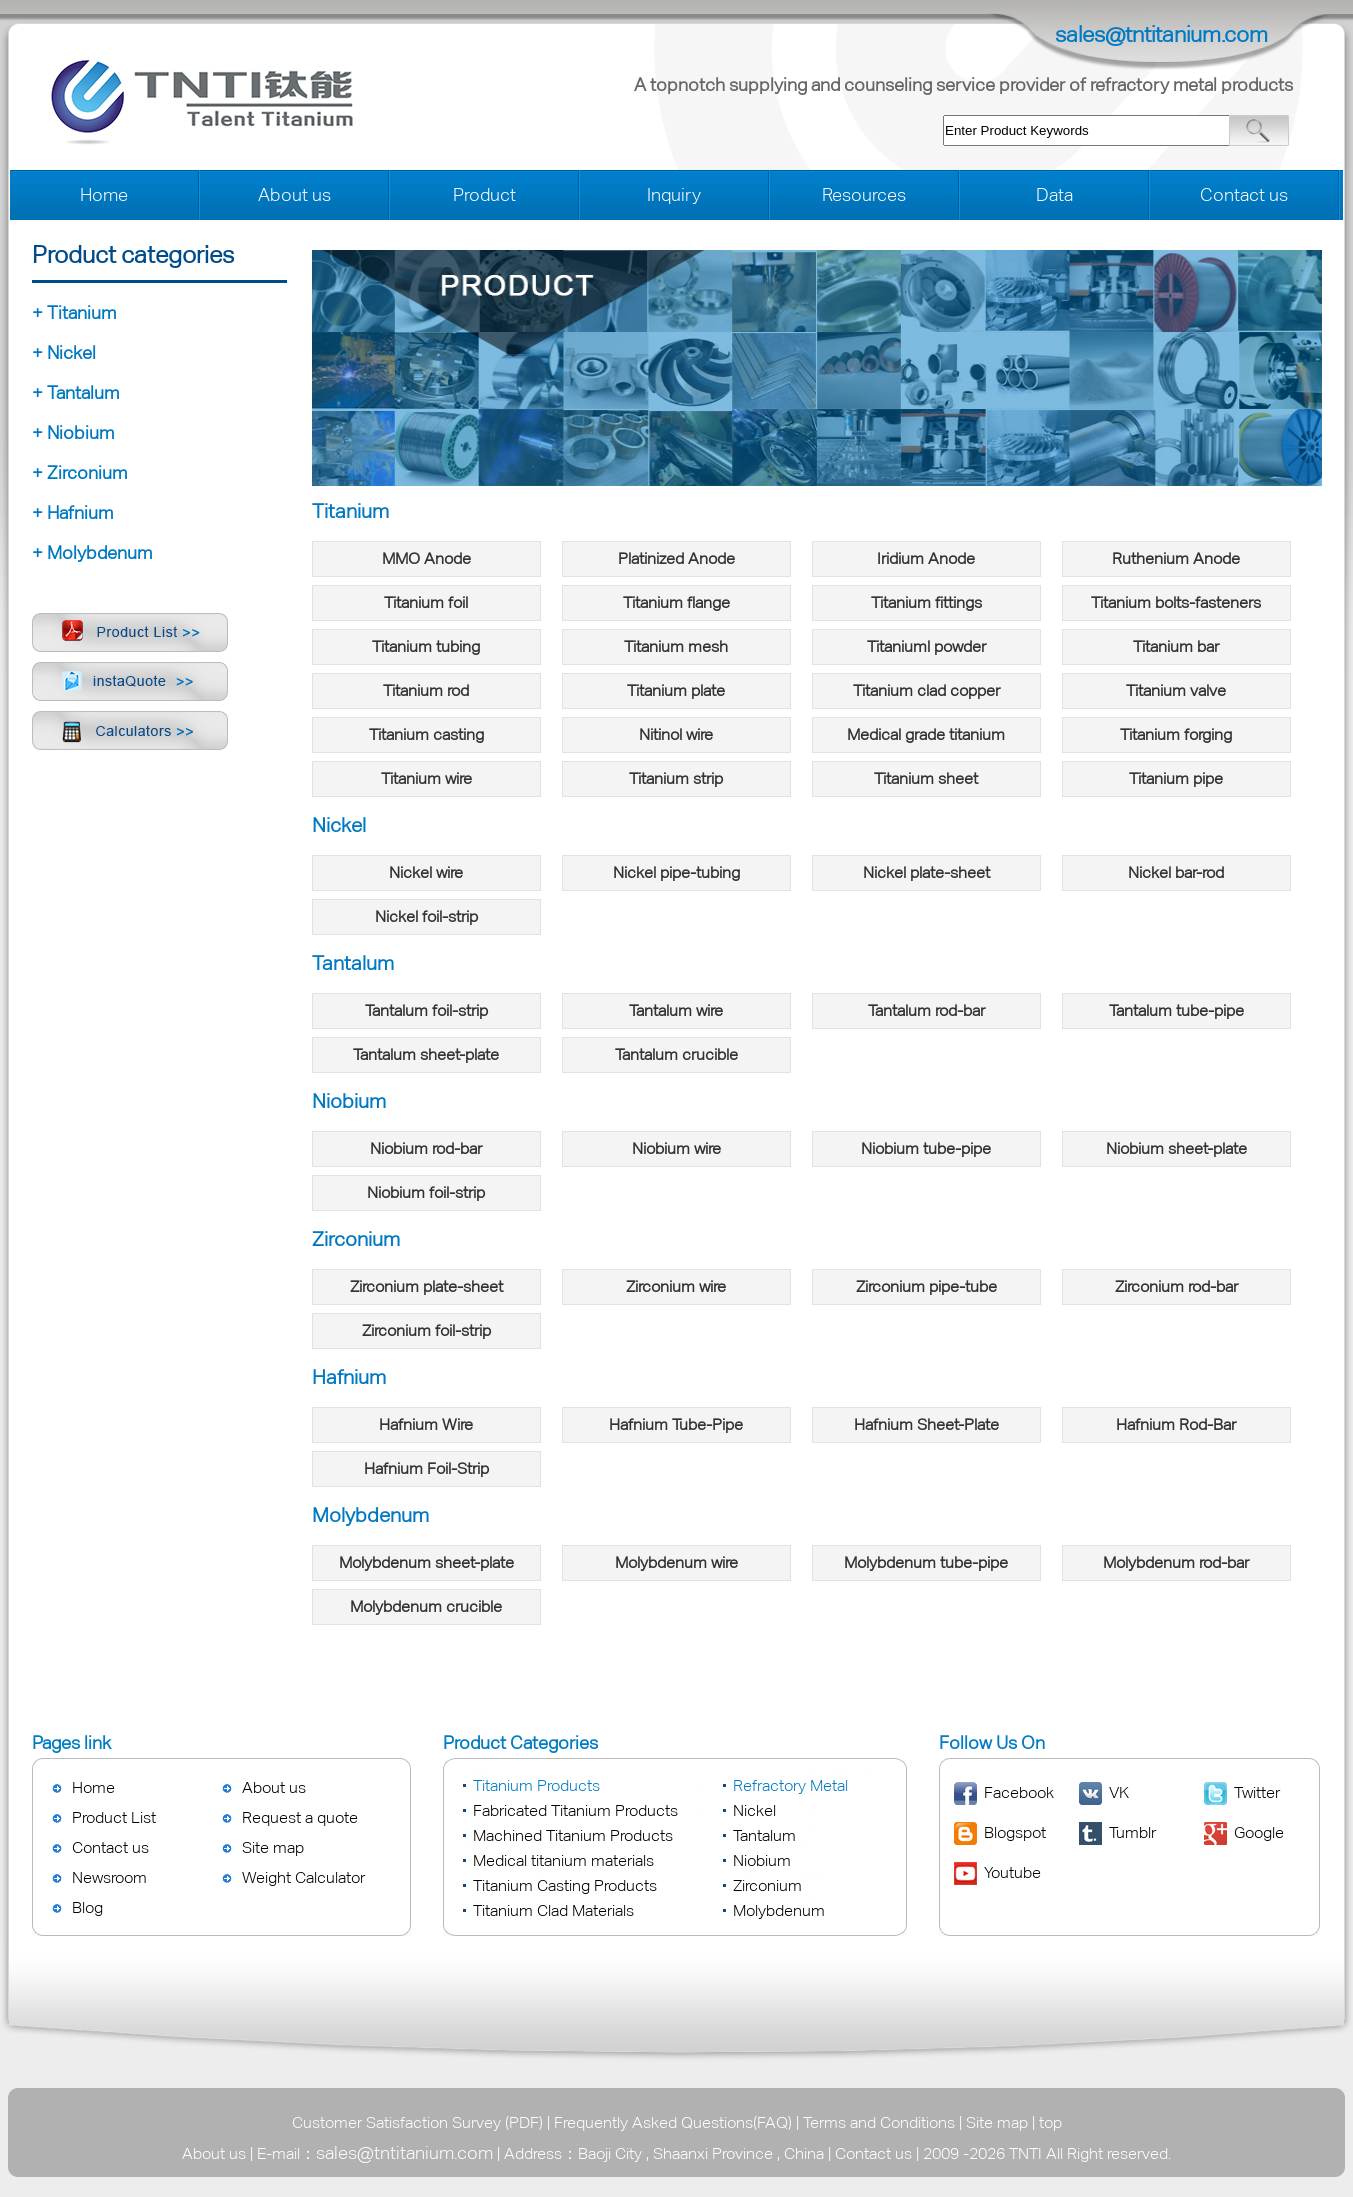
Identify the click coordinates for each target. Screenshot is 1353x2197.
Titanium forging (1176, 734)
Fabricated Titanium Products (575, 1810)
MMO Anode (426, 558)
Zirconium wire (676, 1286)
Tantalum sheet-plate (426, 1054)
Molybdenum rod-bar (1176, 1562)
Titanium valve (1176, 690)
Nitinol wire (676, 734)
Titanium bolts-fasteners (1176, 602)
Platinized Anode (676, 558)
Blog (87, 1907)
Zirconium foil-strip (426, 1330)
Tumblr (1132, 1832)
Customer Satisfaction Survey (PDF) (417, 2122)
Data (1054, 194)
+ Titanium (74, 312)
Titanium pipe (1176, 778)
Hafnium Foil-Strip (426, 1468)
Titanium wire (426, 778)
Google (1259, 1832)
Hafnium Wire (426, 1424)
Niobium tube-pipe (926, 1148)
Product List (114, 1817)
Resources (864, 194)
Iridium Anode (926, 558)
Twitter (1257, 1792)
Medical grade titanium (926, 734)
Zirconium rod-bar (1176, 1286)
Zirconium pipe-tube (926, 1286)
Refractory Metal (790, 1785)
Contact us (1244, 194)
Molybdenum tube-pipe (926, 1562)
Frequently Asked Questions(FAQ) (673, 2122)
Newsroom (109, 1877)
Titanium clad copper (926, 690)
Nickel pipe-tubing (676, 872)
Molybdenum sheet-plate (426, 1562)
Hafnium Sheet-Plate (926, 1424)
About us (294, 194)
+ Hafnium (72, 512)
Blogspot (1015, 1832)
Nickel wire (426, 872)
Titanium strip (676, 778)
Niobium (762, 1860)
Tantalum (764, 1835)
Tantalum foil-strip (426, 1010)
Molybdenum (779, 1910)
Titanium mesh (676, 646)
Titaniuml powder (926, 646)
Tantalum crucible (676, 1054)
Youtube (1012, 1872)
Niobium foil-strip (426, 1192)
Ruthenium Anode (1176, 558)
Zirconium (767, 1885)
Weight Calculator (303, 1877)
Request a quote (300, 1817)
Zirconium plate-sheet (426, 1286)
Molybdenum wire (676, 1562)
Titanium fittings (926, 602)
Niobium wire (676, 1148)
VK (1119, 1792)
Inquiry (674, 194)
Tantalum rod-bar (926, 1010)
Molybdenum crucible (426, 1606)
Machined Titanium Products (573, 1835)
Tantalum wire (676, 1010)
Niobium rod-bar (426, 1148)
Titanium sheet (926, 778)
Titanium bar (1176, 646)
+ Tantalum (75, 392)
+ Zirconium (79, 472)
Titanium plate (676, 690)
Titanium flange (676, 602)
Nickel (754, 1810)
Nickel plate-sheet (926, 872)
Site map (273, 1847)
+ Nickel (64, 352)
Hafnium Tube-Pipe (676, 1424)
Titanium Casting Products (565, 1885)
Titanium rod (426, 690)
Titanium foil (426, 602)
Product (484, 194)
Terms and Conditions (879, 2122)
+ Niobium (73, 432)
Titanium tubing (426, 646)
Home (104, 194)
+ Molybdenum (92, 552)
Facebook (1019, 1792)
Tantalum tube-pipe (1176, 1010)
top (1050, 2122)
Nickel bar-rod (1176, 872)
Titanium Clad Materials (553, 1910)
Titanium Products (536, 1785)
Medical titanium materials (563, 1860)
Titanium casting (426, 734)
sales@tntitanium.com (1161, 34)
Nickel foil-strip (426, 916)
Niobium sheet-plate (1176, 1148)
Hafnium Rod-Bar (1176, 1424)
